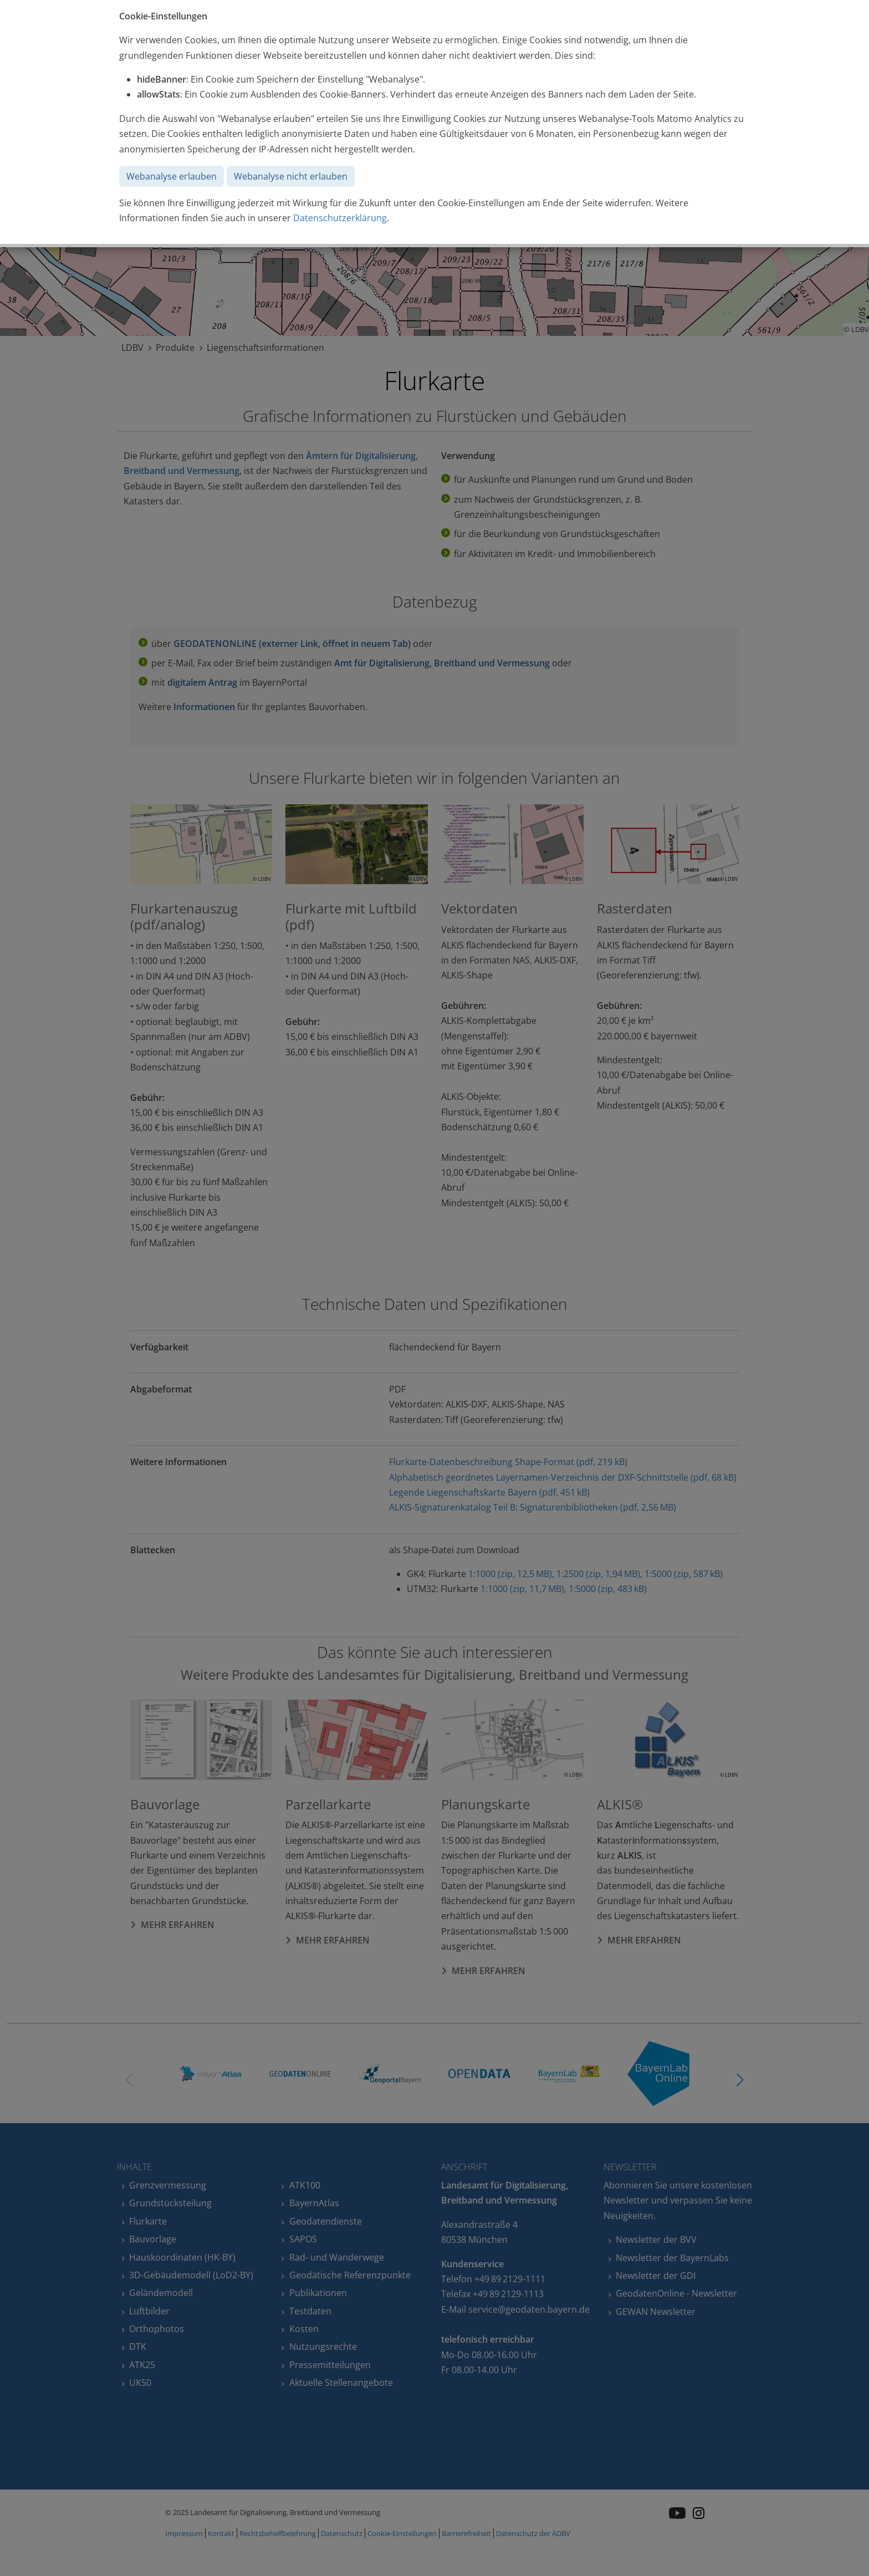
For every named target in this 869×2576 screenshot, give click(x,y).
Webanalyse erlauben (171, 176)
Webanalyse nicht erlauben (290, 176)
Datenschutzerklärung (340, 218)
